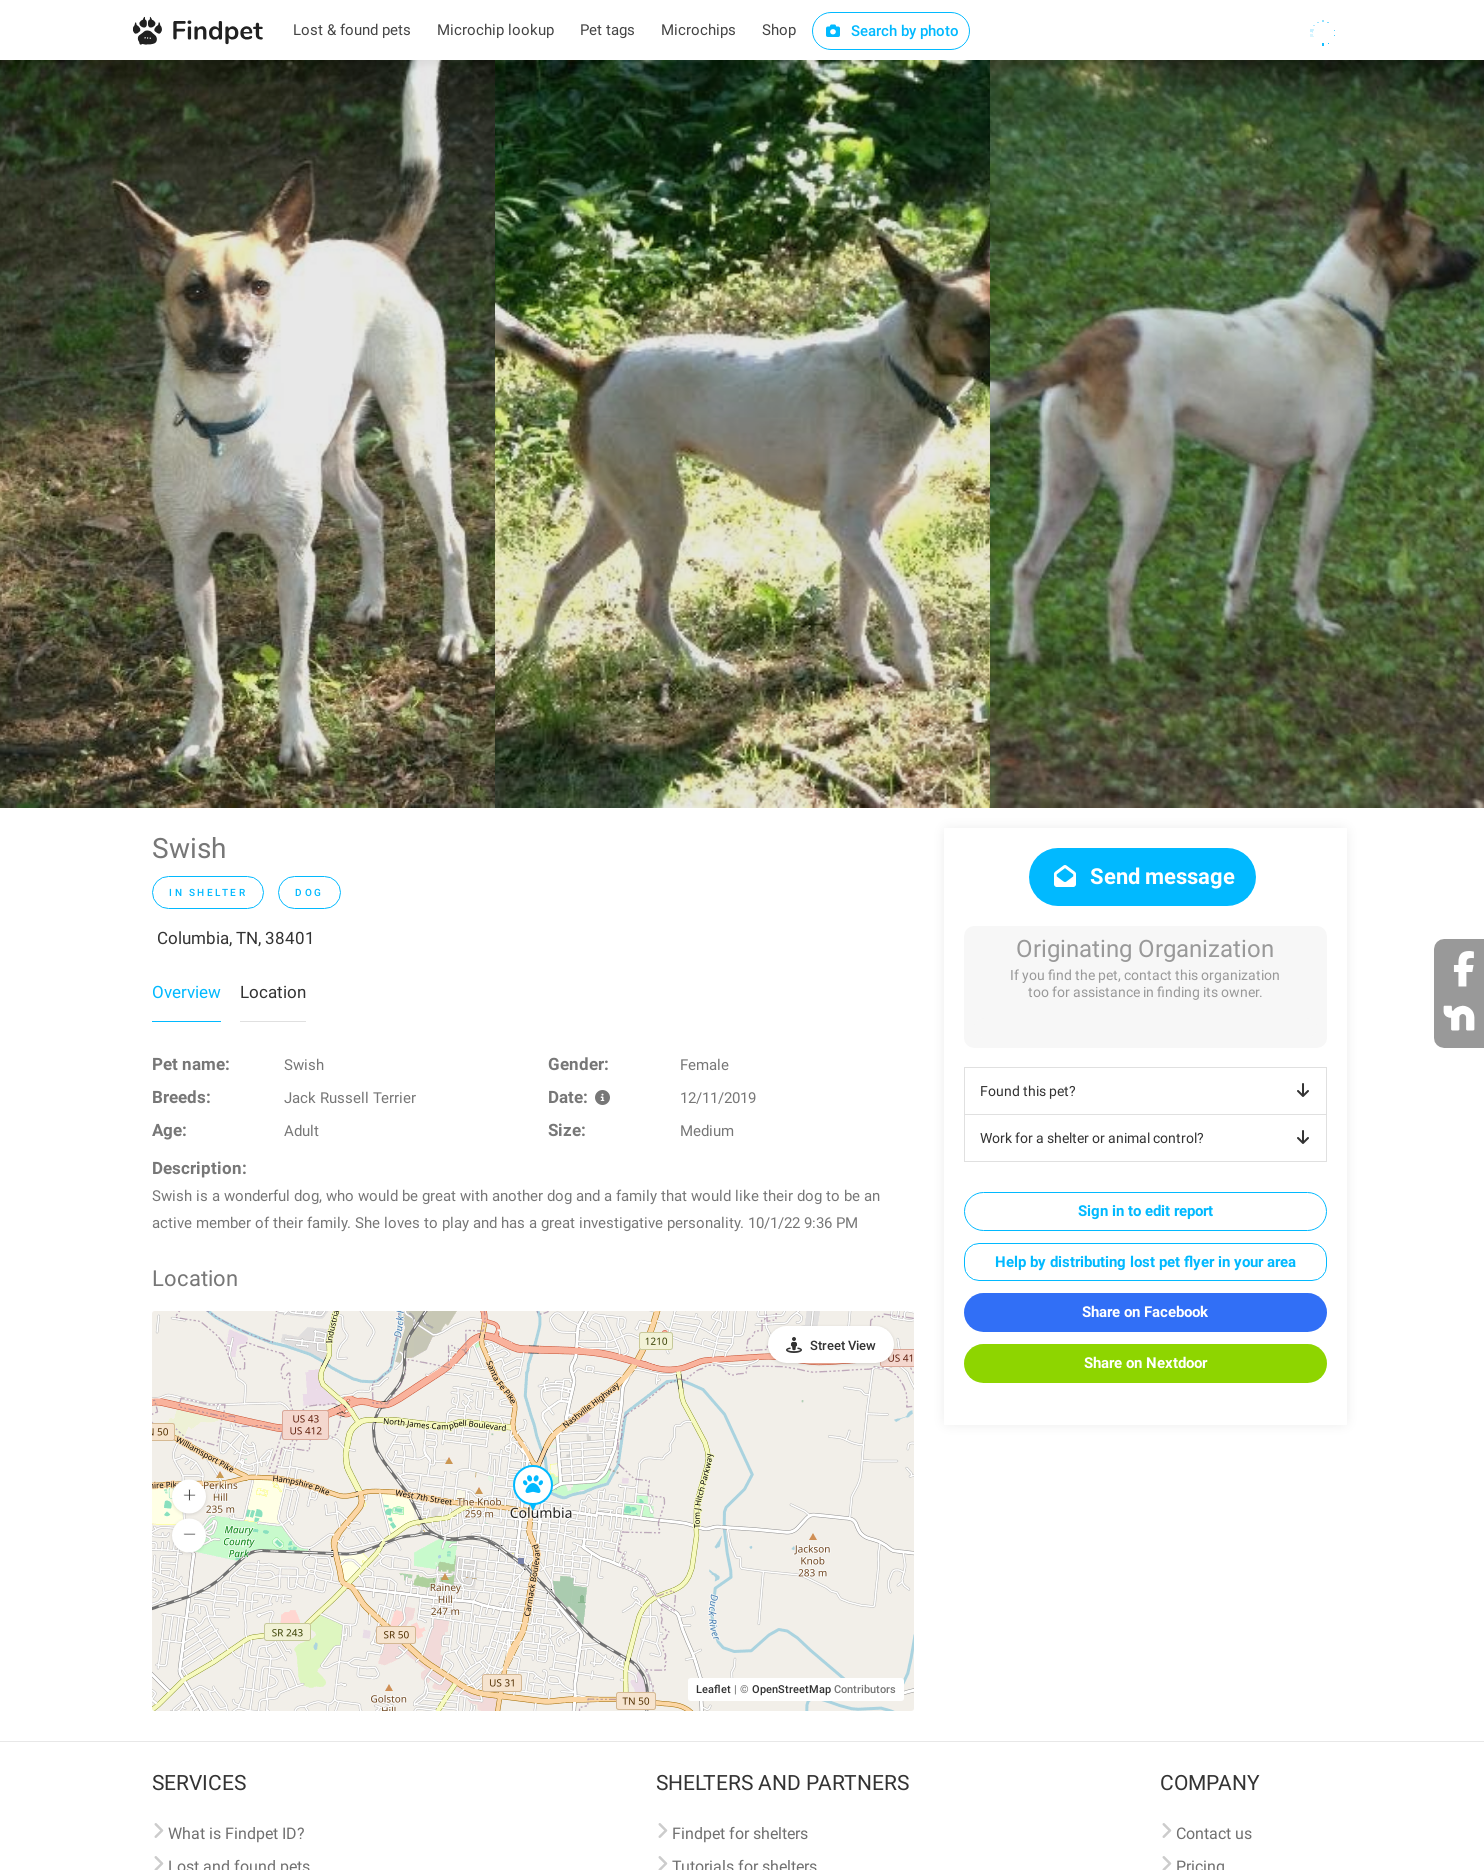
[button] (519, 1466)
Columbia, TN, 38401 (236, 938)
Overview (186, 992)
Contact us (1214, 1833)
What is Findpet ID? (236, 1833)
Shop (779, 30)
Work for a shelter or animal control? (1148, 1138)
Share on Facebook (1145, 1312)
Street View (843, 1345)
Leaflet (713, 1689)
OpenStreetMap (791, 1689)
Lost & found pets (352, 30)
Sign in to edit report (1145, 1211)
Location (273, 992)
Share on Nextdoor (1145, 1363)
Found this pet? (1148, 1091)
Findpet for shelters (740, 1833)
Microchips (698, 30)
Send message (1142, 876)
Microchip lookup (495, 30)
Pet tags (607, 30)
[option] (247, 434)
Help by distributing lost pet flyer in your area (1145, 1262)
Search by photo (891, 31)
